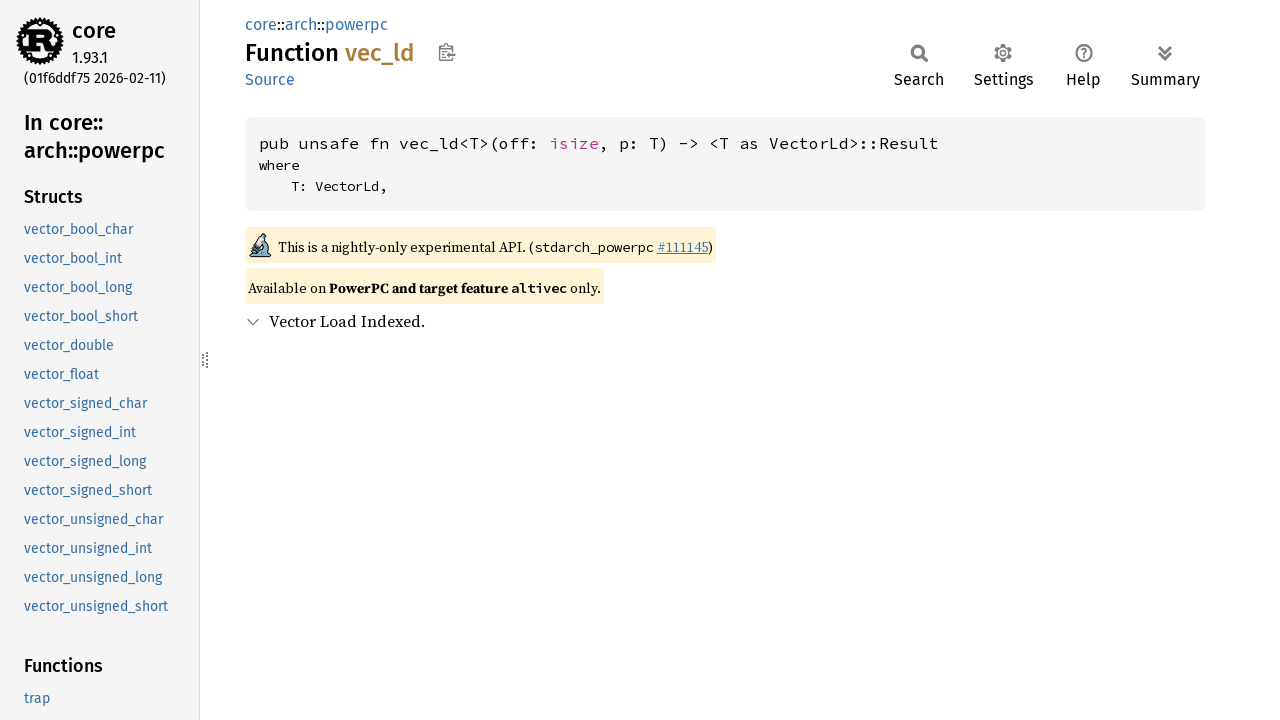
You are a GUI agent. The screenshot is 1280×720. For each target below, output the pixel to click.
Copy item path (446, 52)
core (94, 30)
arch (301, 24)
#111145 (682, 247)
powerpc (356, 24)
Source (270, 79)
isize (574, 143)
